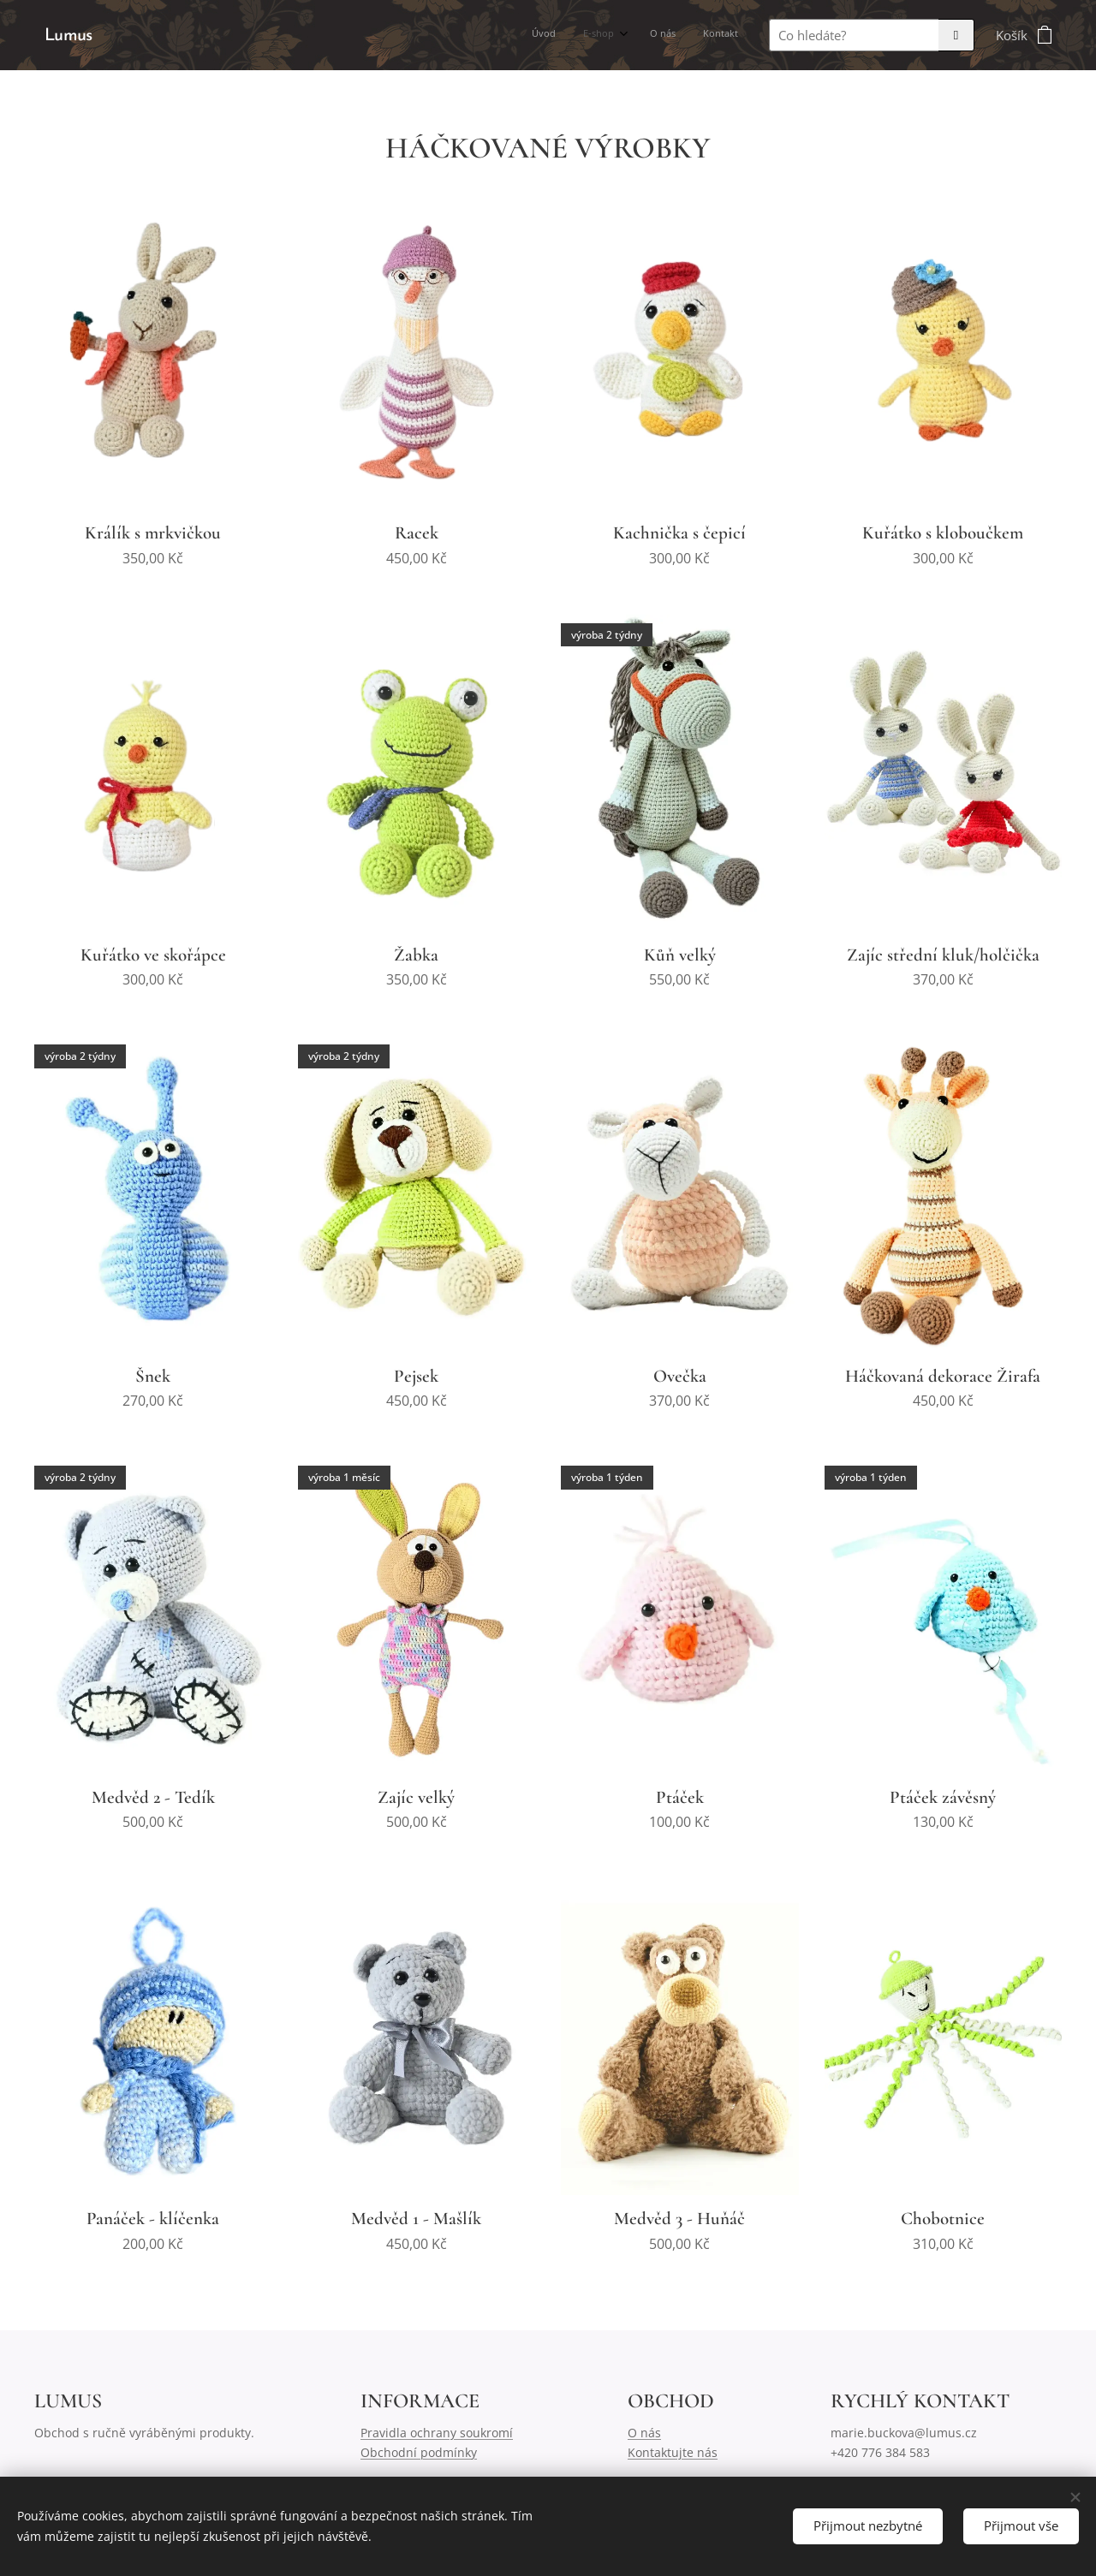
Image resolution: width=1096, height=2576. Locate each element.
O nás (644, 2432)
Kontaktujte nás (673, 2452)
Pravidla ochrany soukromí (436, 2432)
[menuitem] (652, 35)
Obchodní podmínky (418, 2452)
